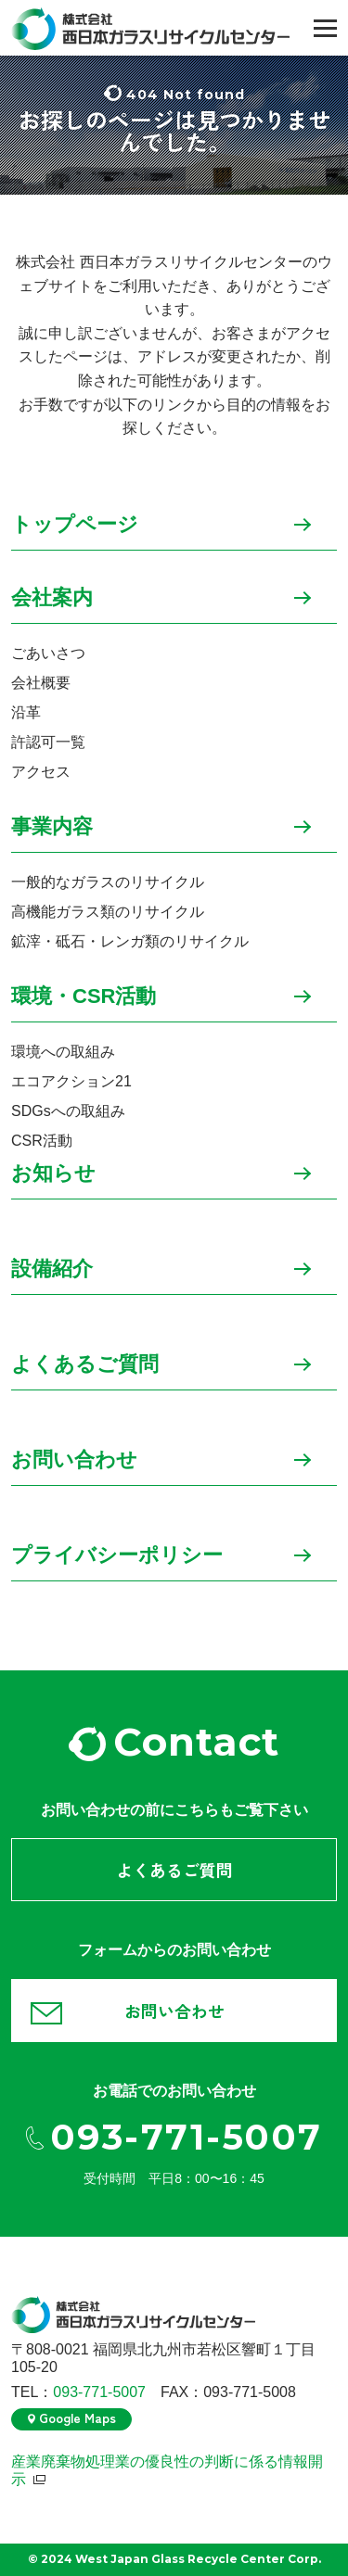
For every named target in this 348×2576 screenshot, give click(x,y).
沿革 (26, 712)
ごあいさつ (48, 653)
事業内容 (52, 827)
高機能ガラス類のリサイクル (107, 912)
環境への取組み (63, 1052)
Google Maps (77, 2417)
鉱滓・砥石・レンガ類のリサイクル (130, 941)
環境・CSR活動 (83, 997)
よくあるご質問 (85, 1365)
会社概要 (41, 683)
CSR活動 (41, 1140)
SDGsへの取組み (68, 1111)
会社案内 (52, 598)
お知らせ (53, 1174)
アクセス (41, 772)
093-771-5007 (187, 2137)
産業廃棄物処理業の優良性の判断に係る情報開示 (167, 2470)
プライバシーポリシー (117, 1556)
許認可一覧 (48, 742)
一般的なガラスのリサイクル (107, 882)
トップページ (74, 525)
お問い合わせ (74, 1460)
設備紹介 (52, 1269)
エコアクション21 (71, 1081)
